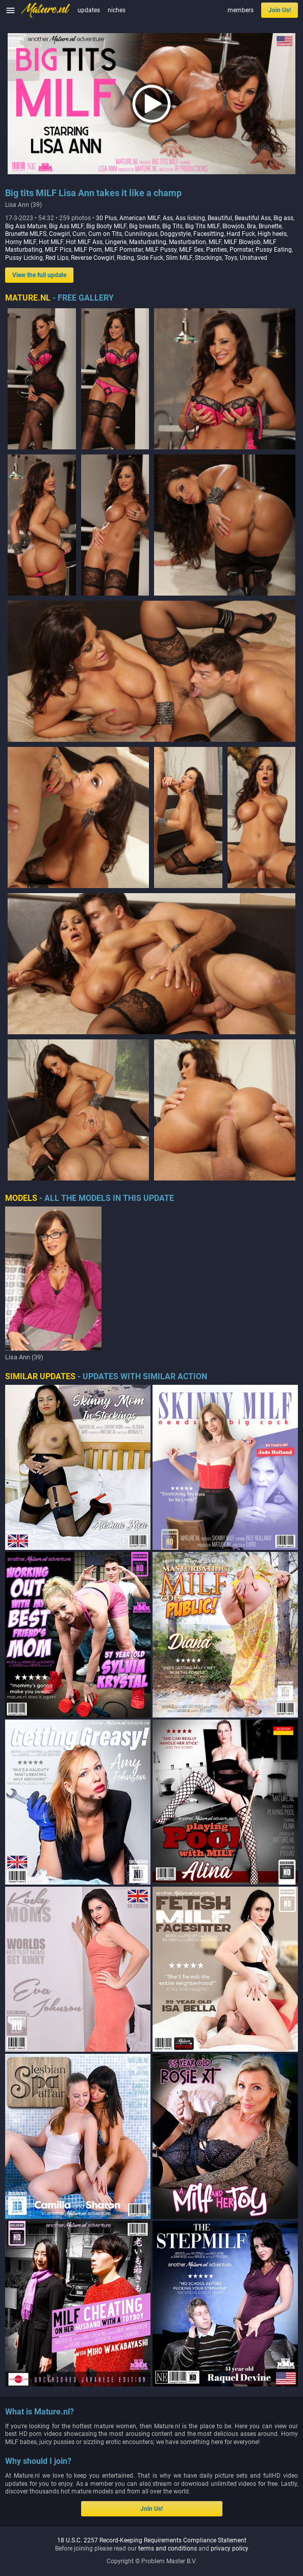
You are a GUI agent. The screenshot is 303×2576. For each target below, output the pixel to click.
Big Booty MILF (106, 226)
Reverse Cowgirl (92, 257)
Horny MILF (20, 242)
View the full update (39, 275)
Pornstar (241, 249)
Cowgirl (59, 233)
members (241, 10)
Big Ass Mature (25, 226)
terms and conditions (167, 2548)
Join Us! (279, 10)
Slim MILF (179, 257)
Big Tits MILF (202, 226)
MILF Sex (191, 249)
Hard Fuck (240, 233)
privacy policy (229, 2548)
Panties (216, 249)
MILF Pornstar (124, 249)
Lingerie (116, 242)
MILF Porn (88, 249)
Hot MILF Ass (84, 242)
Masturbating (147, 242)
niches (116, 10)
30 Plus (106, 218)
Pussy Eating (274, 249)
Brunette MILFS (25, 233)
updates (89, 10)
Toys (230, 257)
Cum (79, 233)
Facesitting (208, 233)
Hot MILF (51, 242)
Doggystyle (175, 233)
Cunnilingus (141, 233)
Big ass (283, 218)
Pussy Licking (24, 257)
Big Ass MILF (66, 226)
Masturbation (187, 242)
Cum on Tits (105, 233)
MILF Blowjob (242, 242)
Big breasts (144, 226)
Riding (125, 257)
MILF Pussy (160, 249)
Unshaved (253, 257)
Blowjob (233, 226)
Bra (251, 226)
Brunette (270, 226)
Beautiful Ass (253, 218)
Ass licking (190, 218)
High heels (272, 233)
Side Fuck (150, 257)
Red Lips (56, 257)
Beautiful (220, 218)
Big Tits (172, 226)
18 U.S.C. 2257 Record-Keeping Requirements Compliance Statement (151, 2540)
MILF (215, 242)
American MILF (139, 218)
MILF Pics (58, 249)
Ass (168, 218)
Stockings (208, 257)
